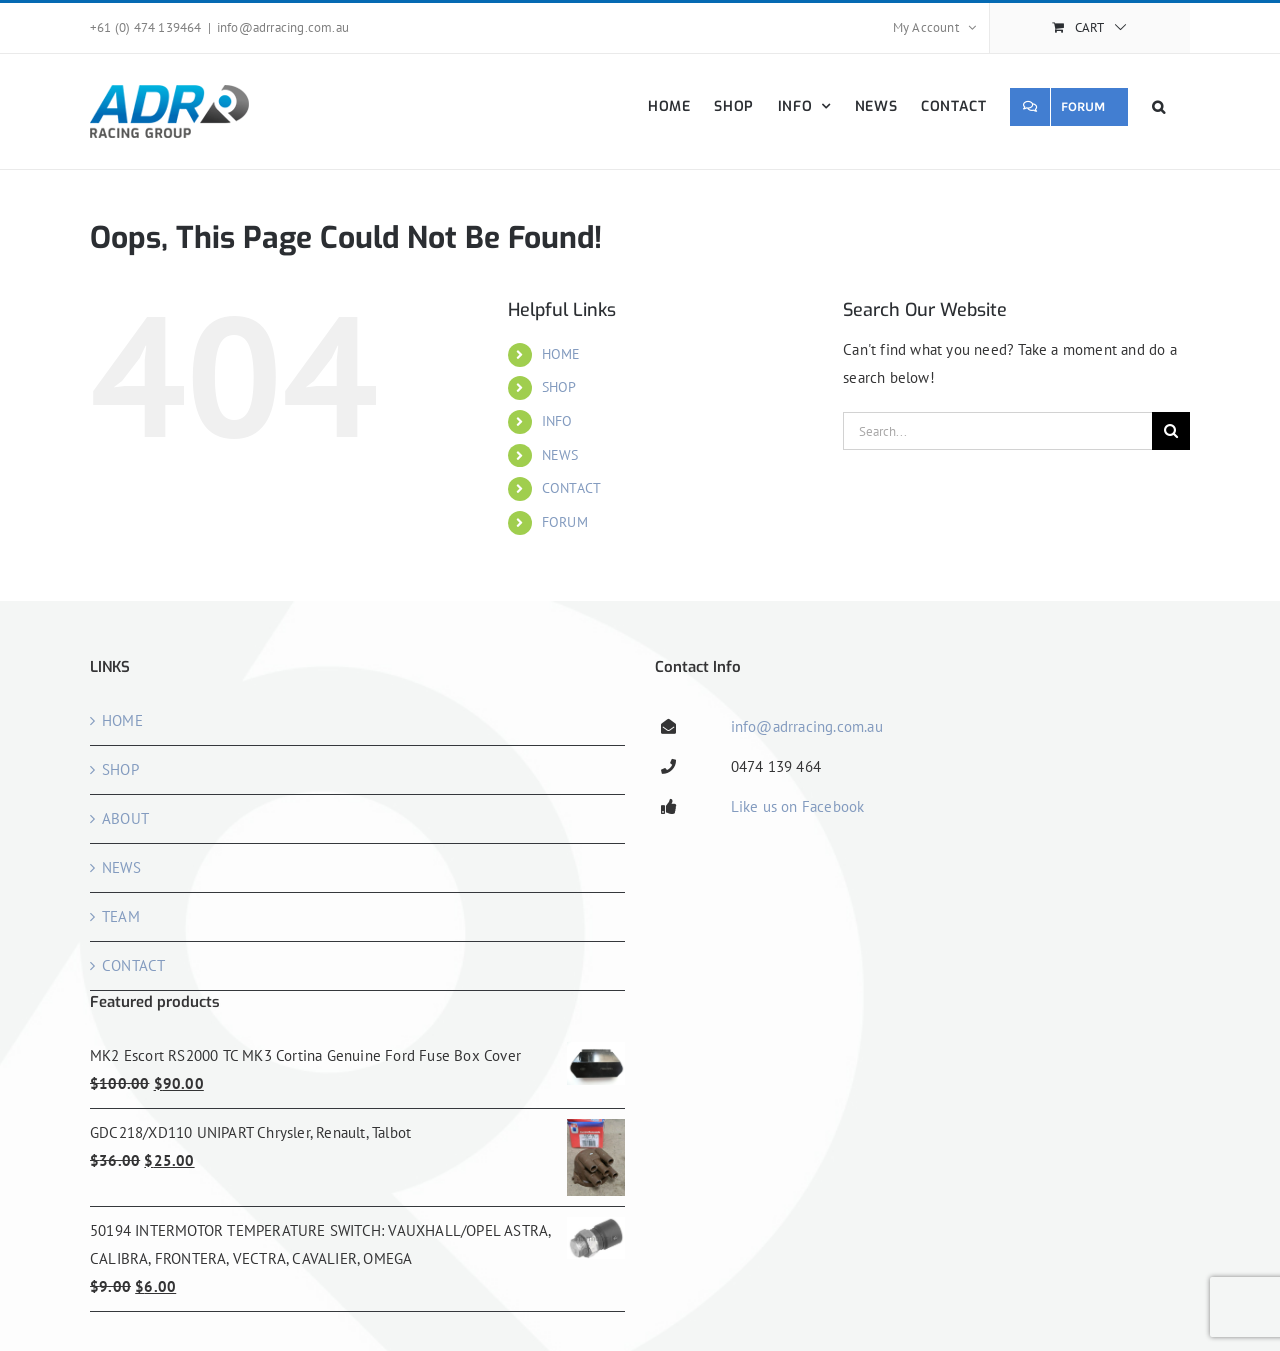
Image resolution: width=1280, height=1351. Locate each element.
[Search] (1171, 431)
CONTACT (571, 488)
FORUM (565, 522)
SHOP (559, 387)
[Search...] (997, 431)
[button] (1159, 106)
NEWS (560, 455)
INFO (557, 421)
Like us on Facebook (798, 806)
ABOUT (125, 818)
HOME (561, 354)
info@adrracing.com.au (283, 27)
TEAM (121, 916)
